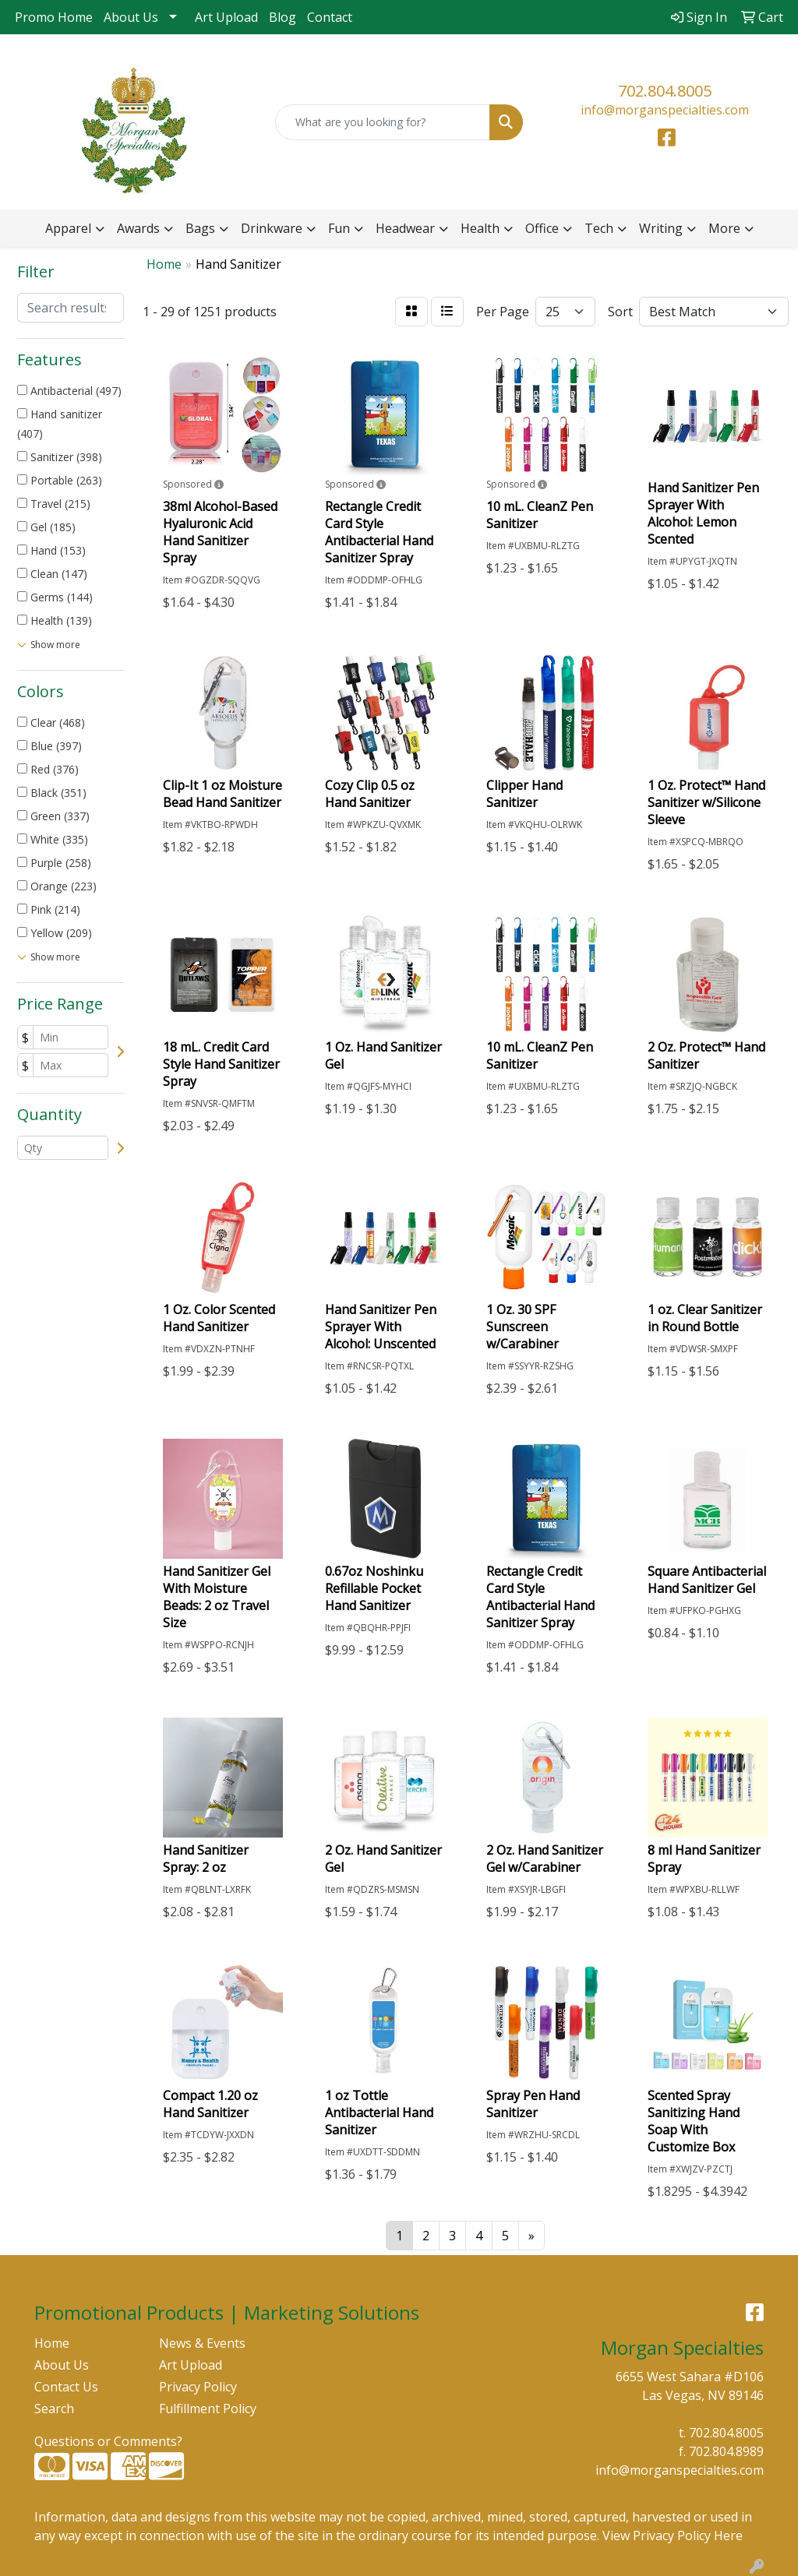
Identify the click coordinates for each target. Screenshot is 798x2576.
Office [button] (542, 228)
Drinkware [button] (271, 228)
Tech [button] (598, 228)
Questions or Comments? (108, 2441)
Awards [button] (138, 228)
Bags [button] (200, 228)
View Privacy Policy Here (672, 2535)
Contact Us (66, 2386)
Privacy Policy (198, 2386)
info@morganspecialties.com (665, 109)
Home (51, 2343)
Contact (329, 17)
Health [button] (480, 228)
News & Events (202, 2343)
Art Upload (226, 17)
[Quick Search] (382, 122)
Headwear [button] (405, 228)
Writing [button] (661, 228)
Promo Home (54, 17)
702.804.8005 (664, 90)
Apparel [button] (68, 228)
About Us (131, 17)
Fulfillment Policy (207, 2408)
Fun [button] (339, 228)
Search (54, 2408)
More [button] (724, 228)
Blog (282, 17)
